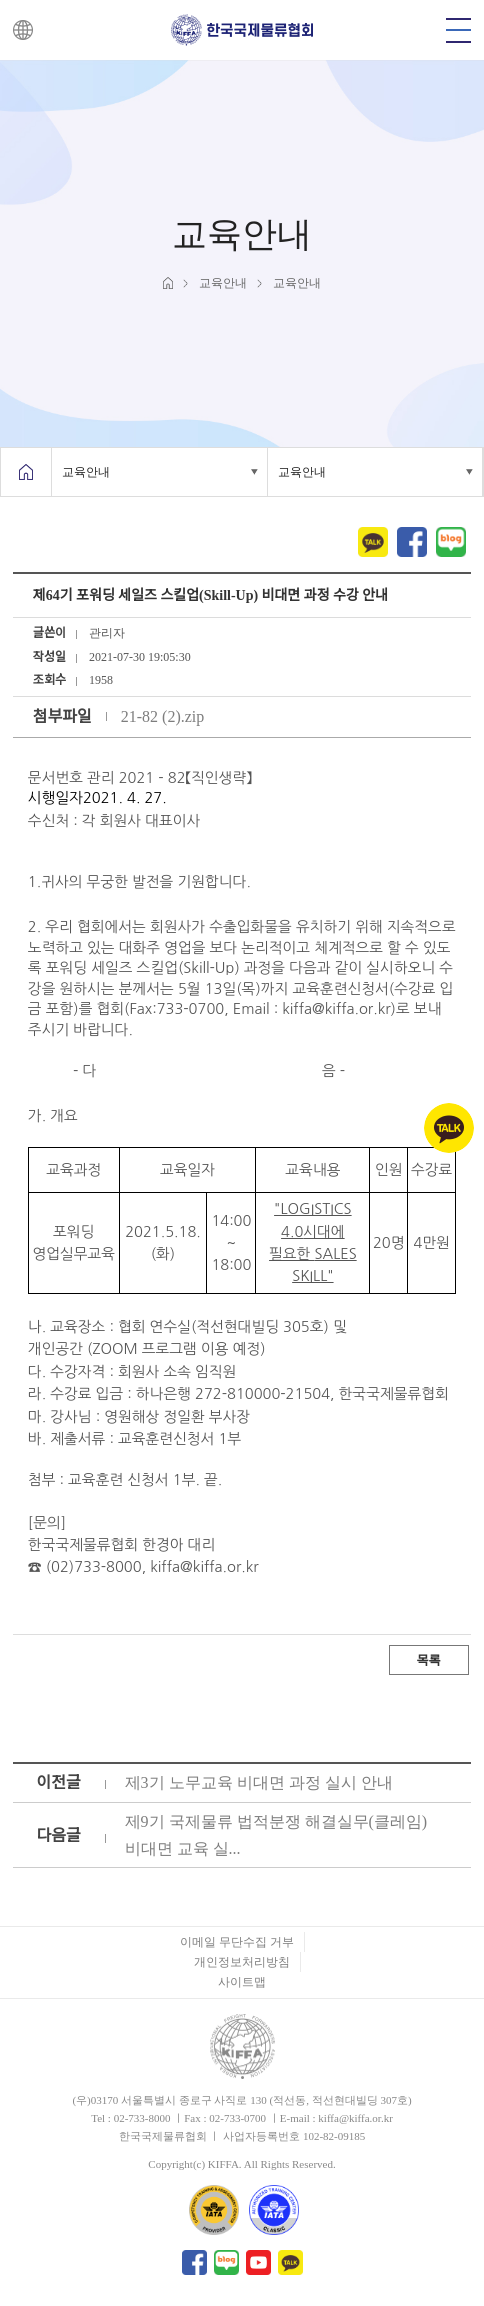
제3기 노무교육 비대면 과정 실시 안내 (259, 1782)
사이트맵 (242, 1982)
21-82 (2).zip (163, 716)
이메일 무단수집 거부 (237, 1942)
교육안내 (86, 472)
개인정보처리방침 (242, 1962)
